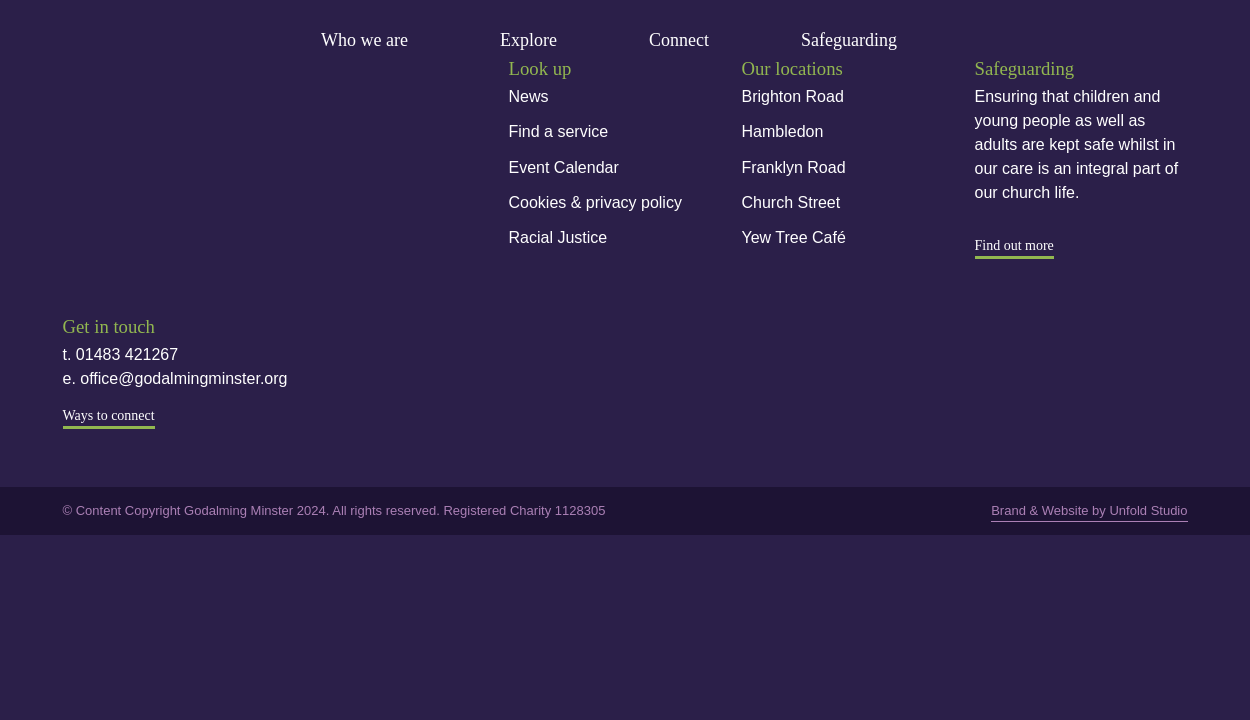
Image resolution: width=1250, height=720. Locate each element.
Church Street (791, 202)
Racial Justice (558, 237)
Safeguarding (849, 40)
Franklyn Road (794, 167)
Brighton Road (793, 96)
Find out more (1014, 245)
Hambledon (783, 131)
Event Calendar (564, 167)
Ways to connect (109, 415)
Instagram (142, 207)
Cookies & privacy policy (595, 202)
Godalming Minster (131, 42)
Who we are (364, 40)
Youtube (206, 207)
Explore (528, 40)
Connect (679, 40)
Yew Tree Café (794, 237)
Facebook (78, 207)
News (529, 96)
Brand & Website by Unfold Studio (1089, 510)
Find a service (559, 131)
